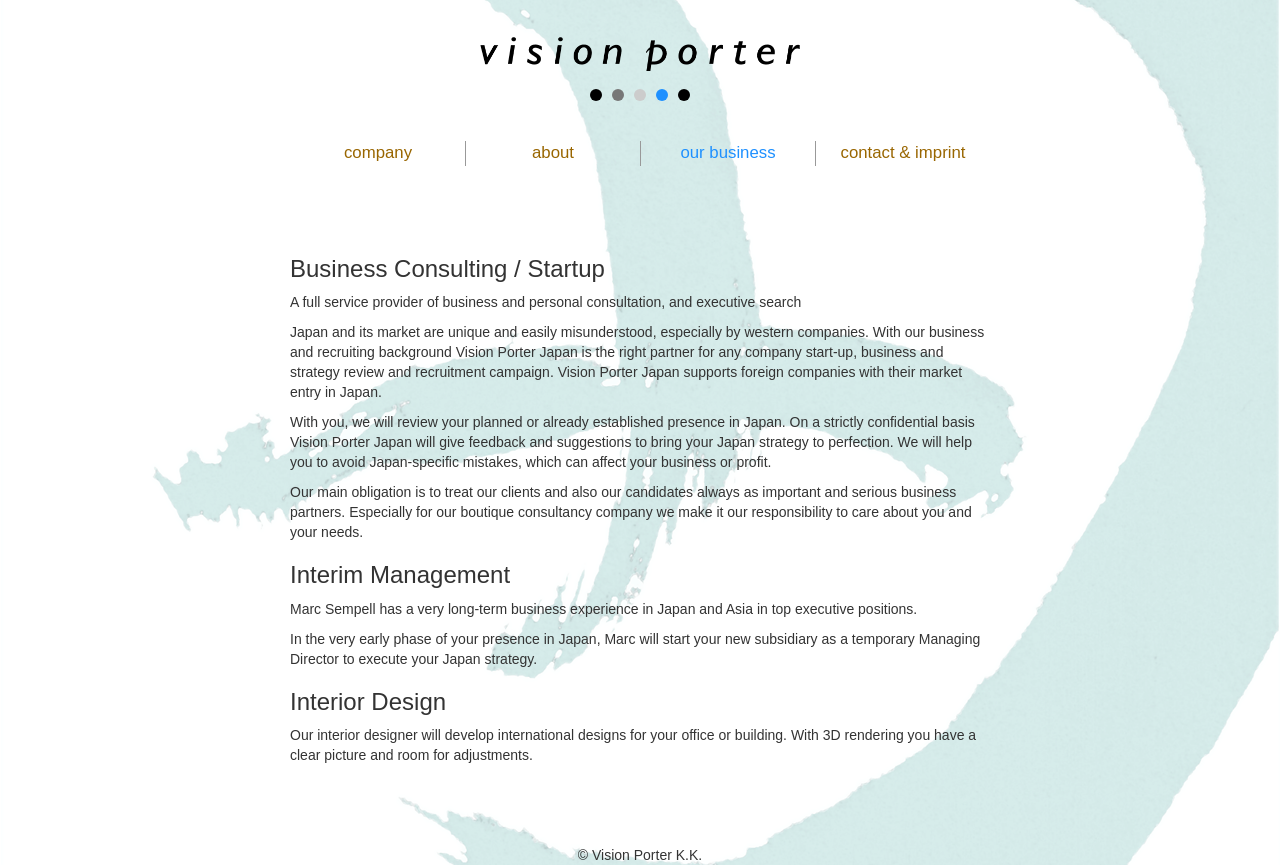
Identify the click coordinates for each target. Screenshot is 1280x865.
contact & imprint (903, 152)
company (378, 152)
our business (727, 152)
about (553, 152)
